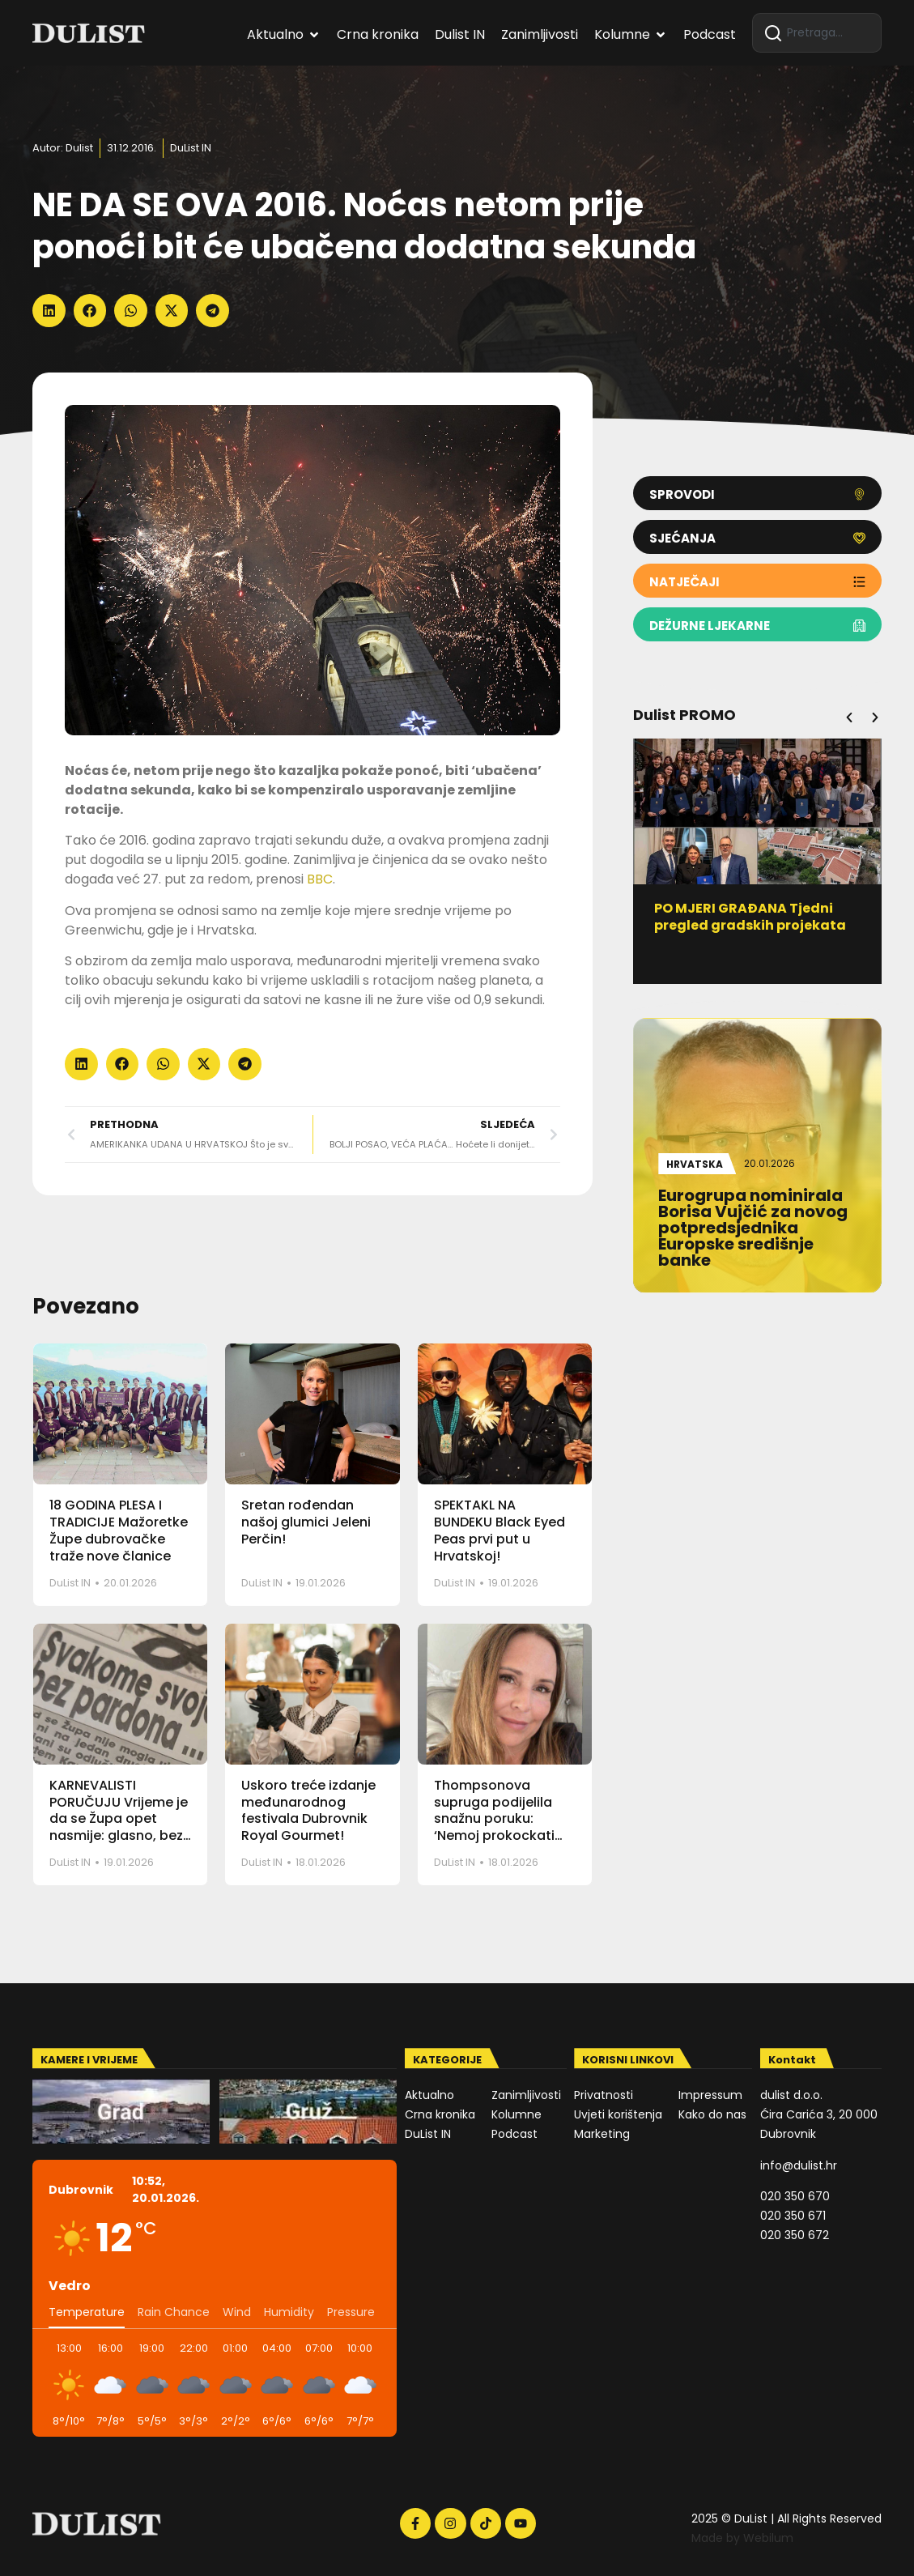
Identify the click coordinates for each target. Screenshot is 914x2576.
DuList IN (190, 147)
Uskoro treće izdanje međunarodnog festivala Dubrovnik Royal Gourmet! (308, 1810)
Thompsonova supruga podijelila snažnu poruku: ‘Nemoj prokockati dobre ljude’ (494, 1819)
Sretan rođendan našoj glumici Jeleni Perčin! (306, 1522)
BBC (320, 879)
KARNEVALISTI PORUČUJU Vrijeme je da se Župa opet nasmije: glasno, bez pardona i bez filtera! (118, 1819)
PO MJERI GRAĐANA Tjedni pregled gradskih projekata (751, 917)
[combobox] (817, 33)
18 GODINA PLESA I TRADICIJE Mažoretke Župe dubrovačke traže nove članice (118, 1530)
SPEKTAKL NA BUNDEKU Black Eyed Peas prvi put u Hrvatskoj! (499, 1530)
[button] (49, 310)
